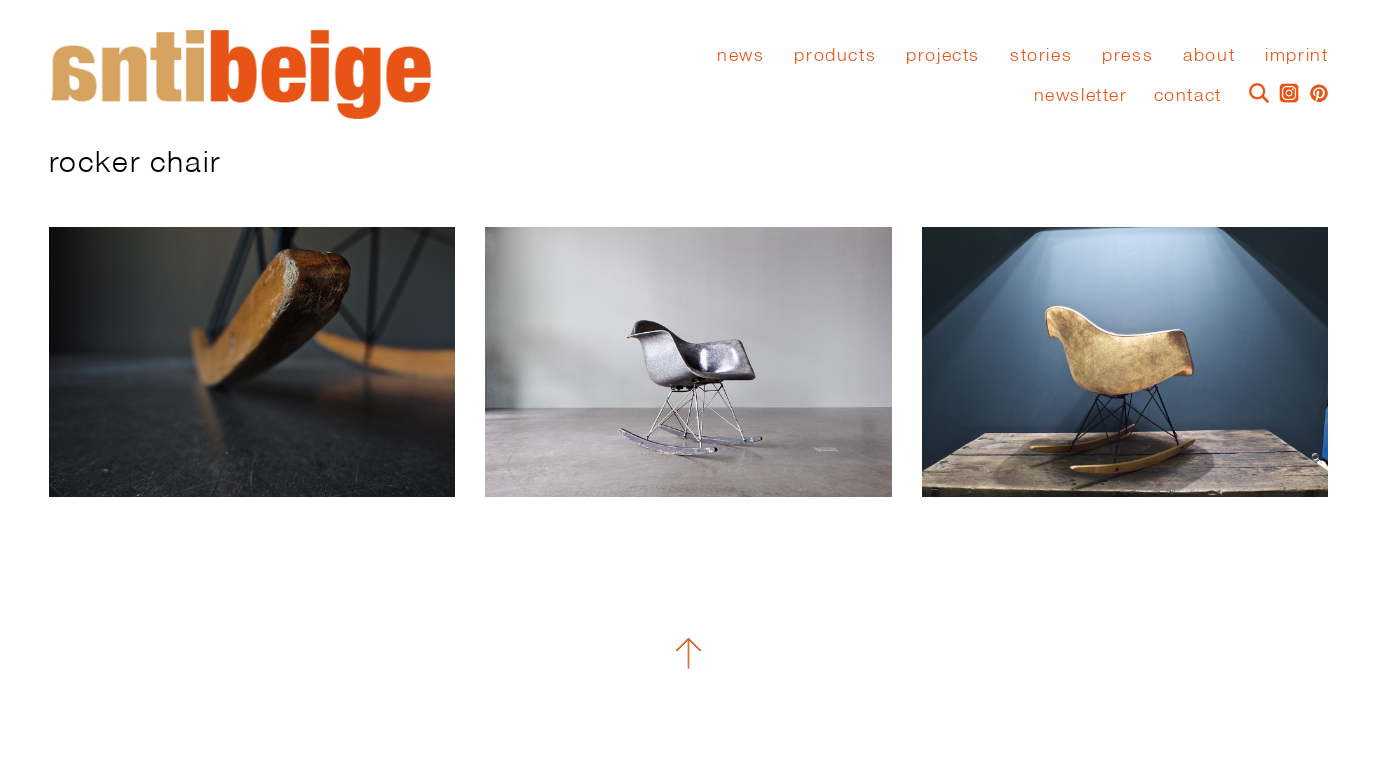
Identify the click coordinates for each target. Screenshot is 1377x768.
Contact (1188, 94)
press (1127, 55)
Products (835, 55)
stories (1041, 55)
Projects (943, 55)
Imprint (1296, 55)
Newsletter (1081, 94)
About (1209, 55)
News (740, 55)
